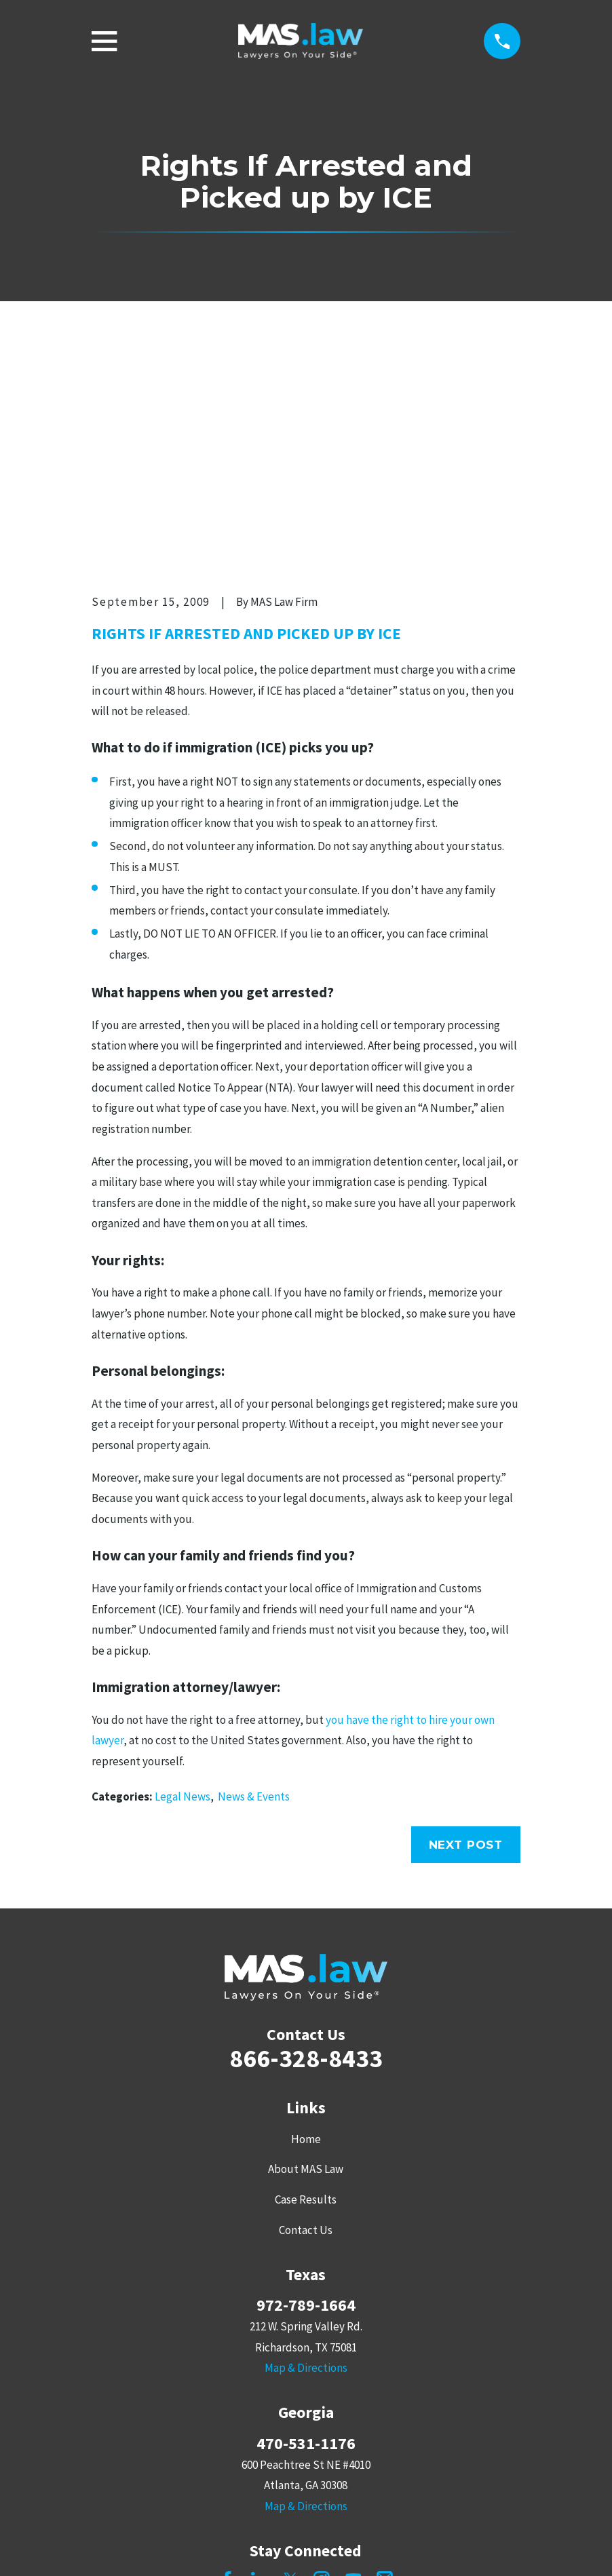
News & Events (254, 1586)
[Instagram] (321, 2369)
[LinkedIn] (259, 2369)
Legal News (182, 1586)
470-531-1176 (306, 2233)
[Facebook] (227, 2369)
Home (306, 1928)
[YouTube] (353, 2369)
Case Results (306, 1989)
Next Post (466, 1634)
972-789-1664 (306, 2095)
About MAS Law (305, 1959)
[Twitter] (290, 2369)
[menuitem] (109, 2546)
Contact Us (305, 2019)
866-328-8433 (306, 1848)
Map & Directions (306, 2158)
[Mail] (385, 2369)
